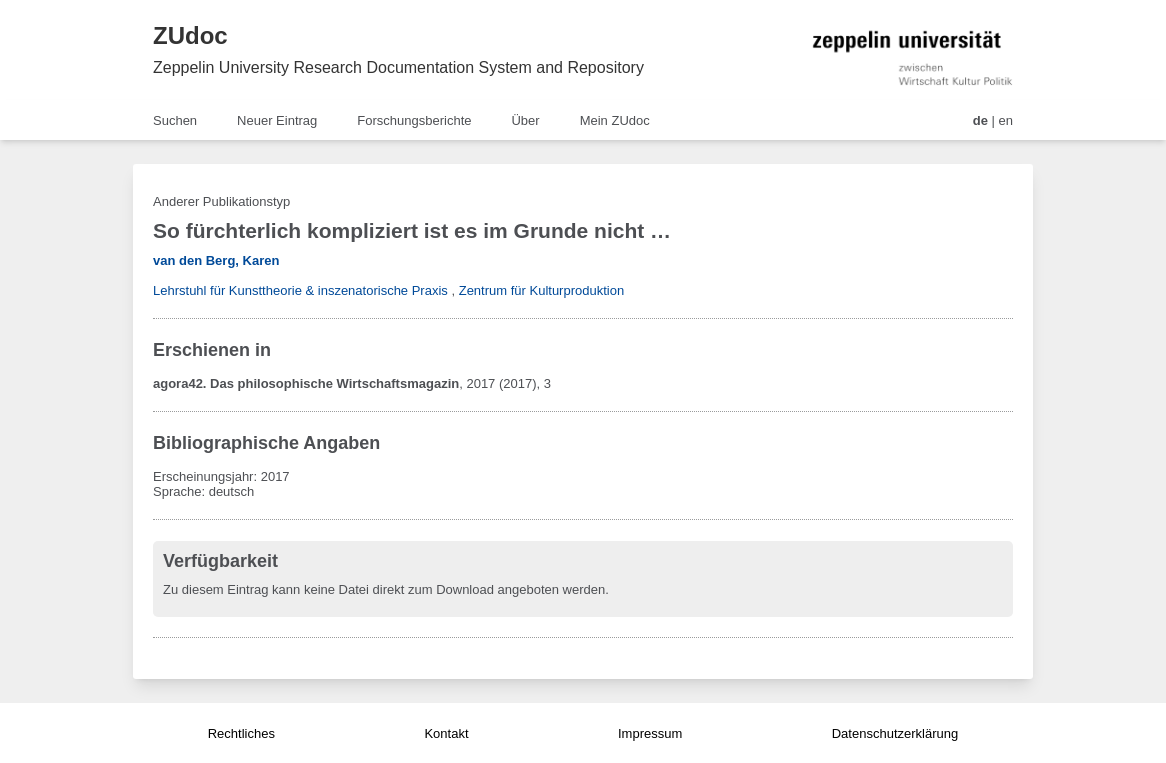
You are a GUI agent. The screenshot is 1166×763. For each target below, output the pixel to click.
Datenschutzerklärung (895, 733)
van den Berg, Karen (216, 260)
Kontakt (446, 733)
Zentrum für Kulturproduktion (541, 290)
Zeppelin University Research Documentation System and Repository (398, 67)
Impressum (650, 733)
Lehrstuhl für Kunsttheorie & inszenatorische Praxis (300, 290)
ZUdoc (190, 35)
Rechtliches (241, 733)
